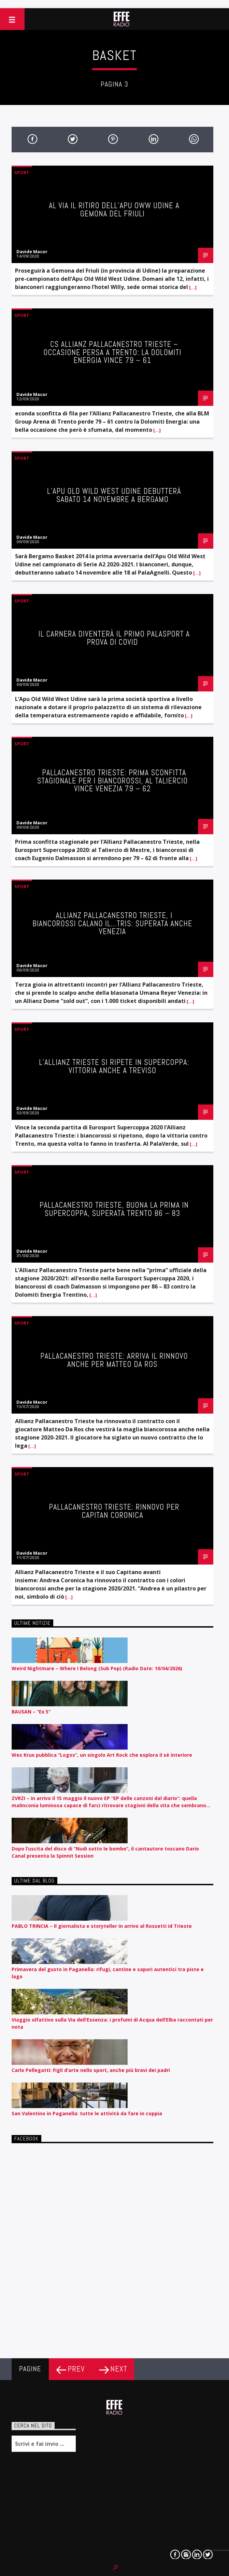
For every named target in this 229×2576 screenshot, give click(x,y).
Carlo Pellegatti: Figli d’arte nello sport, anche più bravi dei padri (91, 2070)
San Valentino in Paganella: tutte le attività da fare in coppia (87, 2113)
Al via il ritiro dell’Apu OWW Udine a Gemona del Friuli (114, 210)
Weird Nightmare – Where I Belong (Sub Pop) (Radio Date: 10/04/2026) (97, 1668)
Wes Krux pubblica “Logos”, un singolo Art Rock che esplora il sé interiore (102, 1755)
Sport (21, 172)
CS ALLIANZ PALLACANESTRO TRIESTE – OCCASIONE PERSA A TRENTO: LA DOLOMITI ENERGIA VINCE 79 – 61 (112, 352)
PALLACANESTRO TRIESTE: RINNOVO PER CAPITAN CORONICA (114, 1511)
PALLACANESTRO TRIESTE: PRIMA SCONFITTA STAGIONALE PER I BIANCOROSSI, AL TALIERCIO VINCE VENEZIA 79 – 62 (112, 781)
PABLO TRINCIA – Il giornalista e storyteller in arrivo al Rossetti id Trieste (102, 1926)
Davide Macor (31, 251)
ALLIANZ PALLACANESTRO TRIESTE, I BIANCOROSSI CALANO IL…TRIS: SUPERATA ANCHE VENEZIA (112, 923)
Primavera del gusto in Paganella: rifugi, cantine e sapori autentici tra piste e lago (108, 1973)
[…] (192, 287)
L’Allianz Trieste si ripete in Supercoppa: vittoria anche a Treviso (114, 1066)
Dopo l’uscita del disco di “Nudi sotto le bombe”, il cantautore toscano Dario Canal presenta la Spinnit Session (105, 1852)
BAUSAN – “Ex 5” (31, 1711)
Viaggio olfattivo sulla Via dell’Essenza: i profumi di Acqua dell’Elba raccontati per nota (112, 2023)
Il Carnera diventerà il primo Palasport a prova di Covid (114, 638)
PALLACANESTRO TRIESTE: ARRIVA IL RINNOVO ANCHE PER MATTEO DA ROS (114, 1360)
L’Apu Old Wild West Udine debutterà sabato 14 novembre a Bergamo (114, 495)
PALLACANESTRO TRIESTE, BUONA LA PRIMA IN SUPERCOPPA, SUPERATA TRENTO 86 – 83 (114, 1209)
